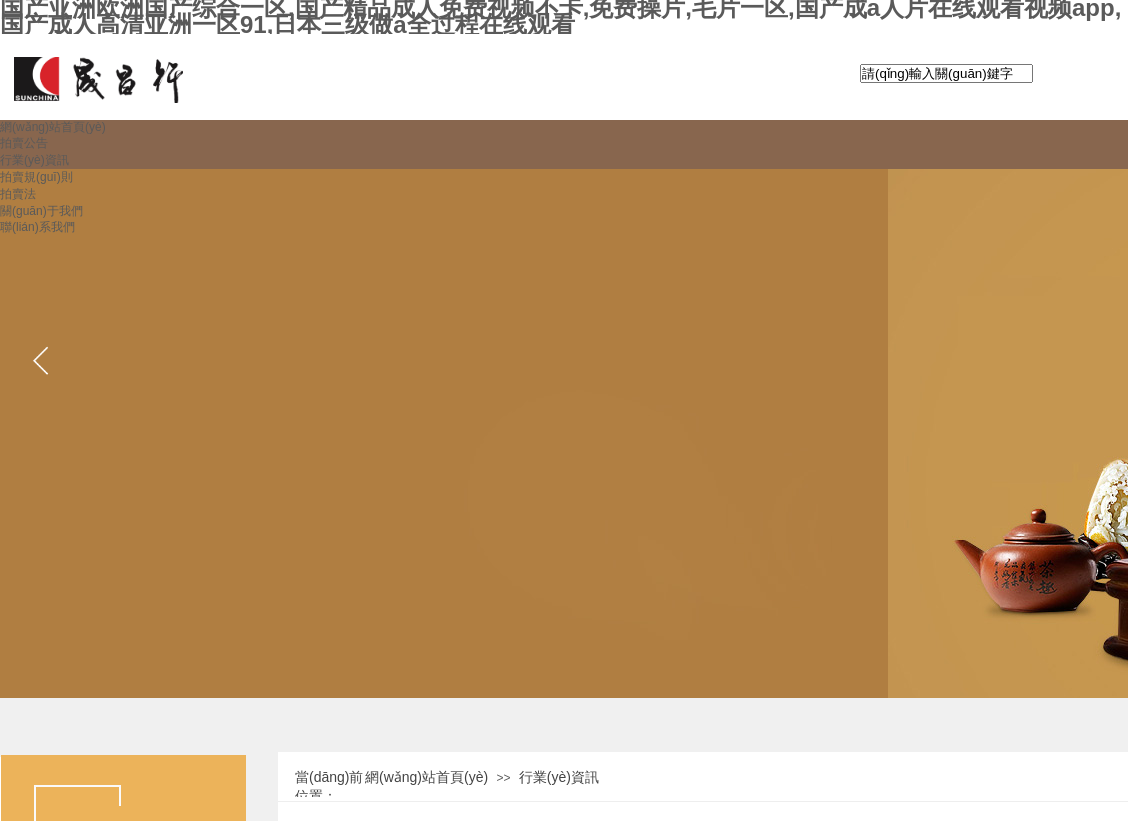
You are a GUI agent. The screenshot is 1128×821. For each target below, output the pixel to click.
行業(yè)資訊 (559, 777)
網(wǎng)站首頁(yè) (426, 777)
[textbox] (946, 73)
